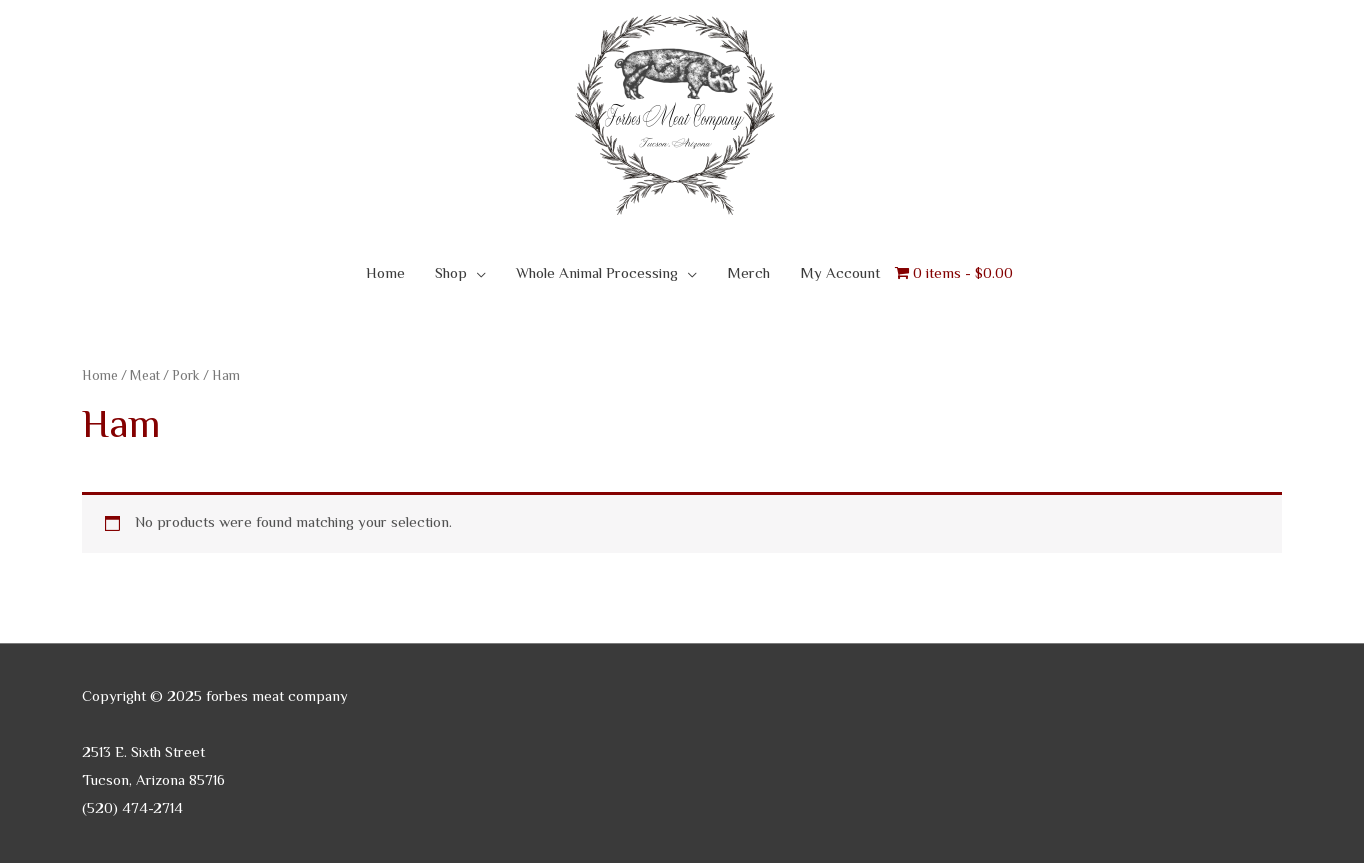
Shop (451, 274)
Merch (748, 274)
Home (385, 274)
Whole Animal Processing (597, 274)
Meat (145, 377)
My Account (840, 274)
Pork (186, 377)
